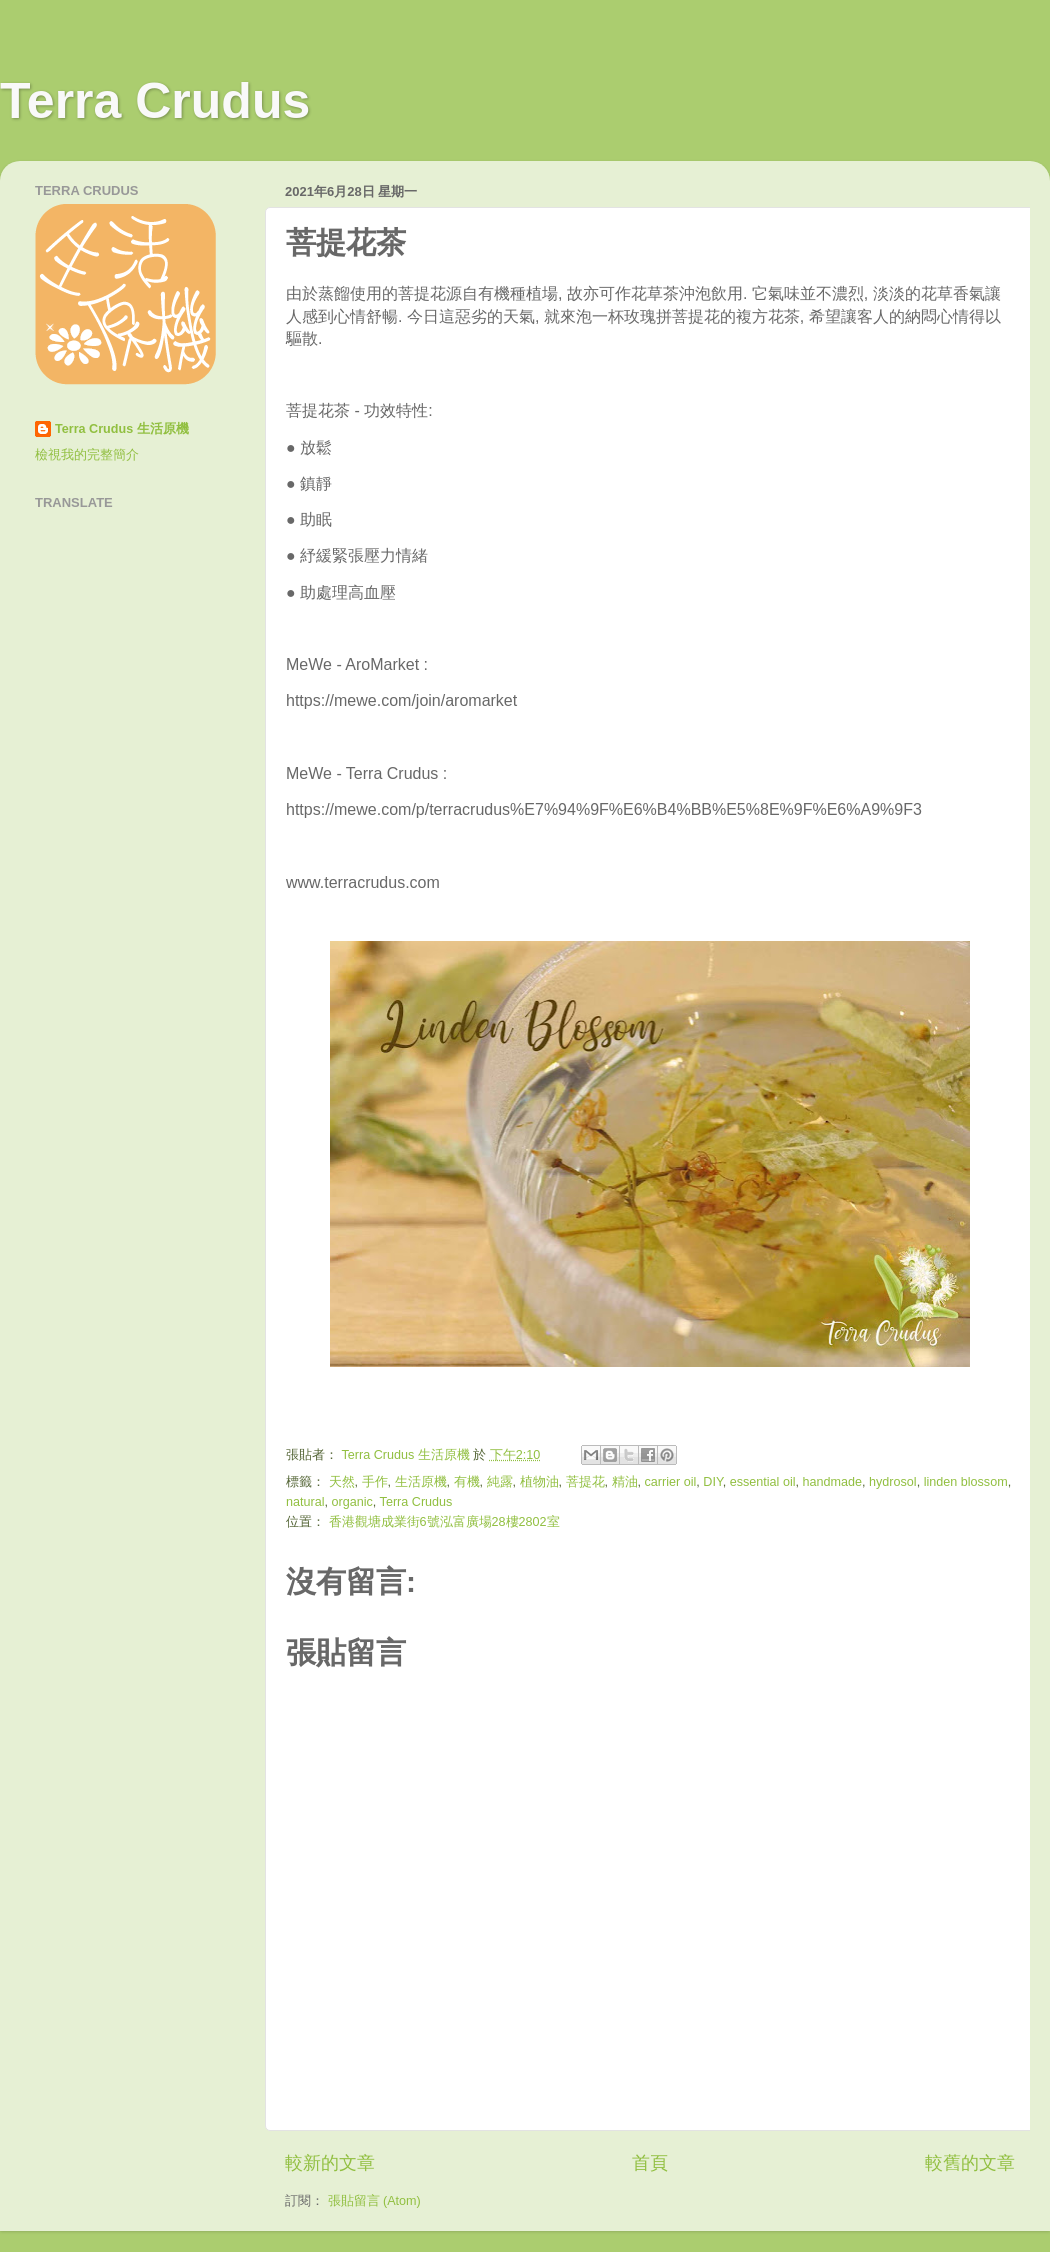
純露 (500, 1482)
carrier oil (671, 1482)
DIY (712, 1482)
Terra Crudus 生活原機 (122, 429)
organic (352, 1502)
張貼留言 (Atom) (374, 2201)
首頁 (650, 2163)
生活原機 (421, 1482)
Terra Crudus (155, 101)
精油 (625, 1482)
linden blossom (966, 1482)
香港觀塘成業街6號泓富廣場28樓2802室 (444, 1522)
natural (305, 1502)
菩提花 (585, 1482)
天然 (342, 1482)
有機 (467, 1482)
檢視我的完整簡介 (87, 455)
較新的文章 (330, 2163)
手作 (375, 1482)
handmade (832, 1482)
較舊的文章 (970, 2163)
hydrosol (893, 1482)
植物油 (539, 1482)
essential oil (763, 1482)
